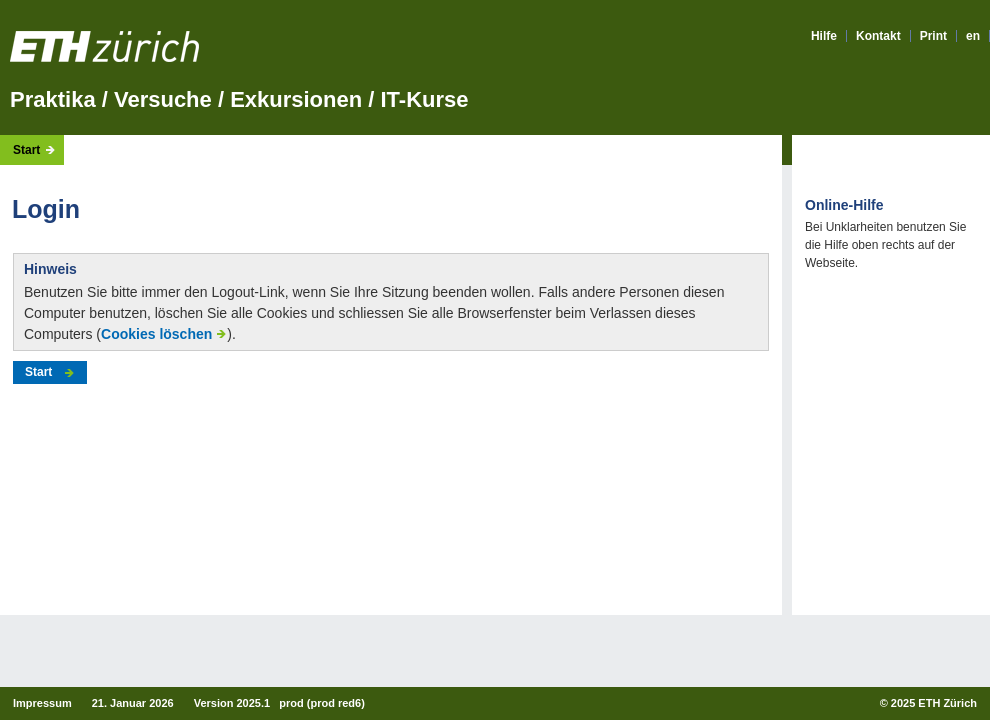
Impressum (42, 703)
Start (26, 150)
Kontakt (878, 36)
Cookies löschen (156, 334)
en (973, 36)
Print (933, 36)
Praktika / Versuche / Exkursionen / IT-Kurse (239, 99)
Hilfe (824, 36)
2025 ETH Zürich (934, 703)
